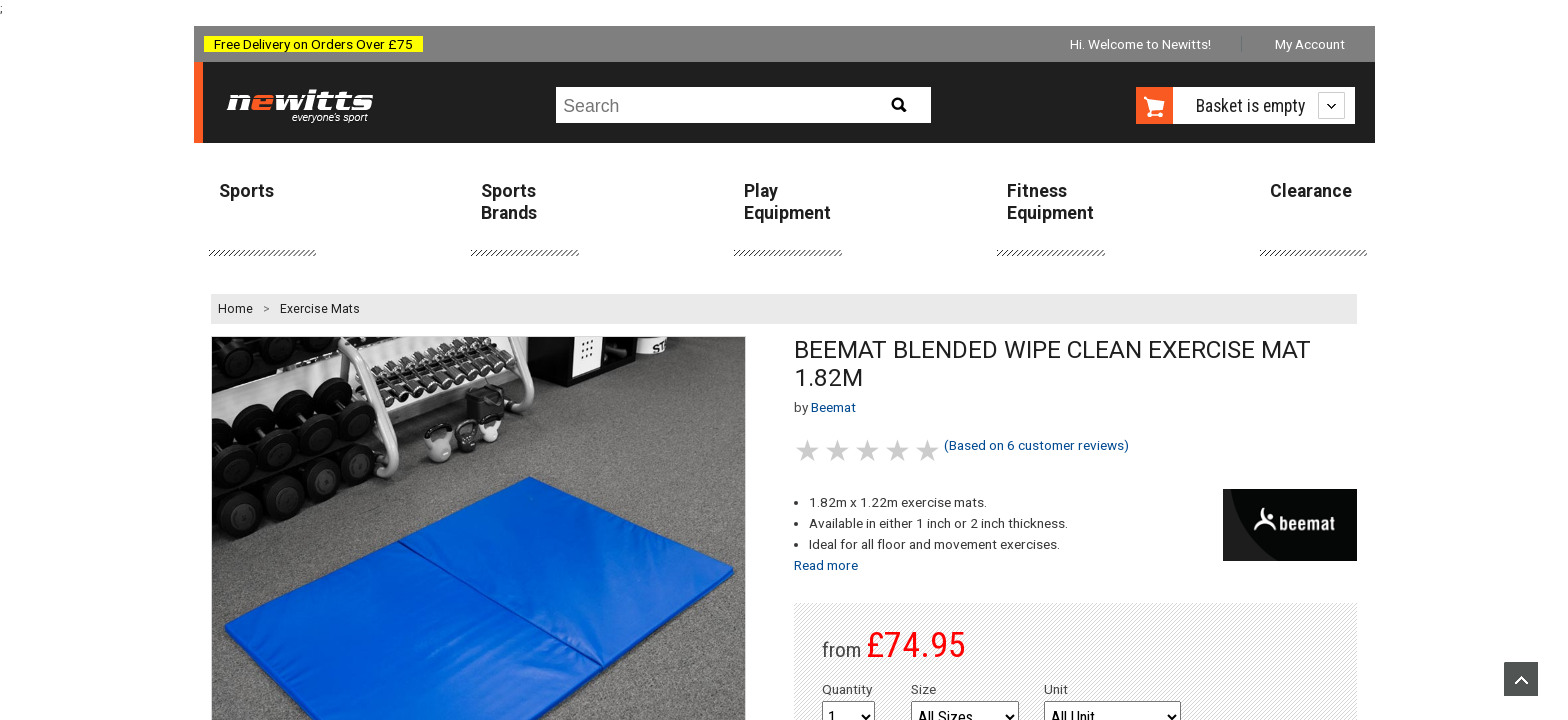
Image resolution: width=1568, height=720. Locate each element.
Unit (1056, 689)
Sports (246, 191)
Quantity (847, 689)
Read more (826, 565)
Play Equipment (787, 201)
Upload (1521, 679)
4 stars (899, 450)
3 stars (869, 450)
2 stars (839, 450)
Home (235, 309)
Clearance (1311, 191)
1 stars (809, 450)
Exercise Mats (320, 309)
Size (923, 689)
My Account (1310, 44)
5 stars (929, 450)
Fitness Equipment (1050, 201)
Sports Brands (509, 201)
